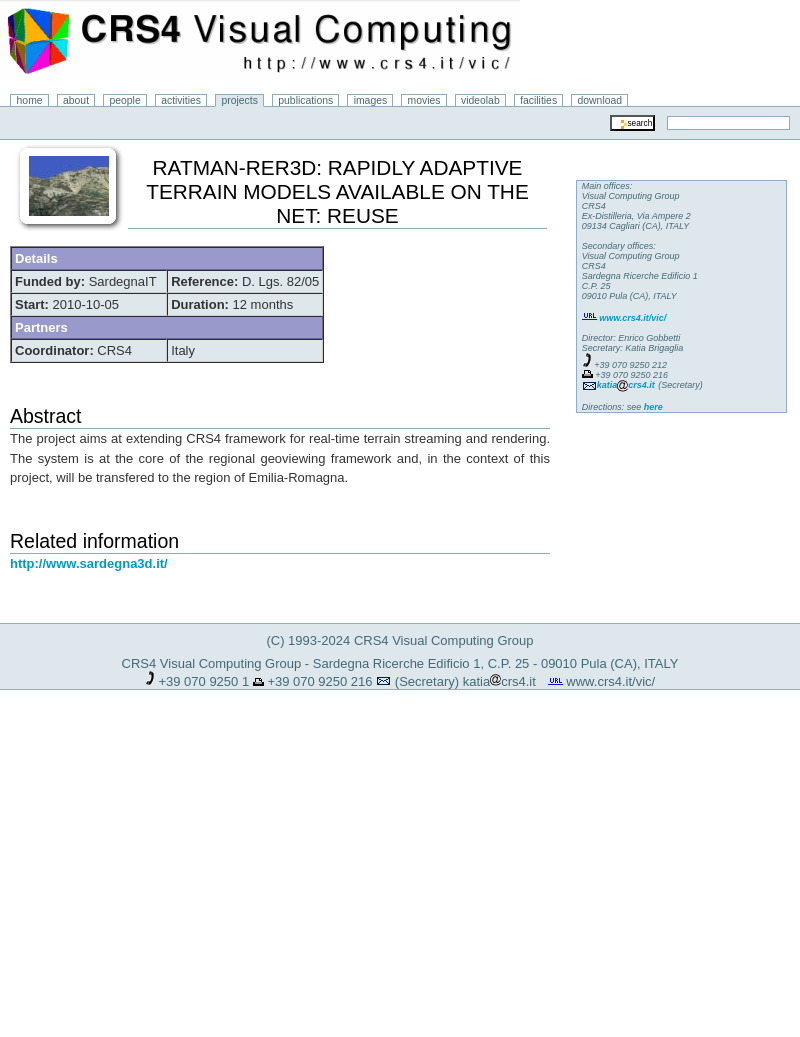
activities (181, 100)
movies (424, 100)
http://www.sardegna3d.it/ (89, 563)
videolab (480, 100)
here (653, 407)
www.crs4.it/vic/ (610, 681)
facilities (538, 100)
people (125, 100)
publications (305, 100)
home (30, 100)
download (600, 100)
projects (239, 100)
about (76, 100)
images (371, 100)
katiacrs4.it (499, 681)
